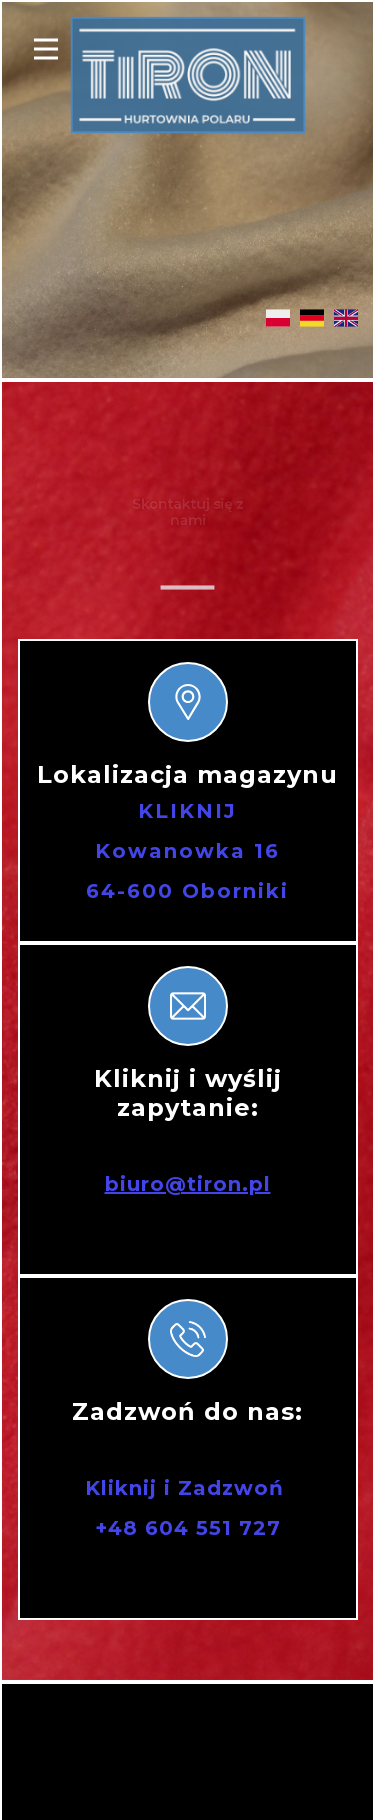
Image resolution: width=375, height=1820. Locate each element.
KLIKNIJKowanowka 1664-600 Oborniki (187, 851)
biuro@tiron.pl (188, 1184)
